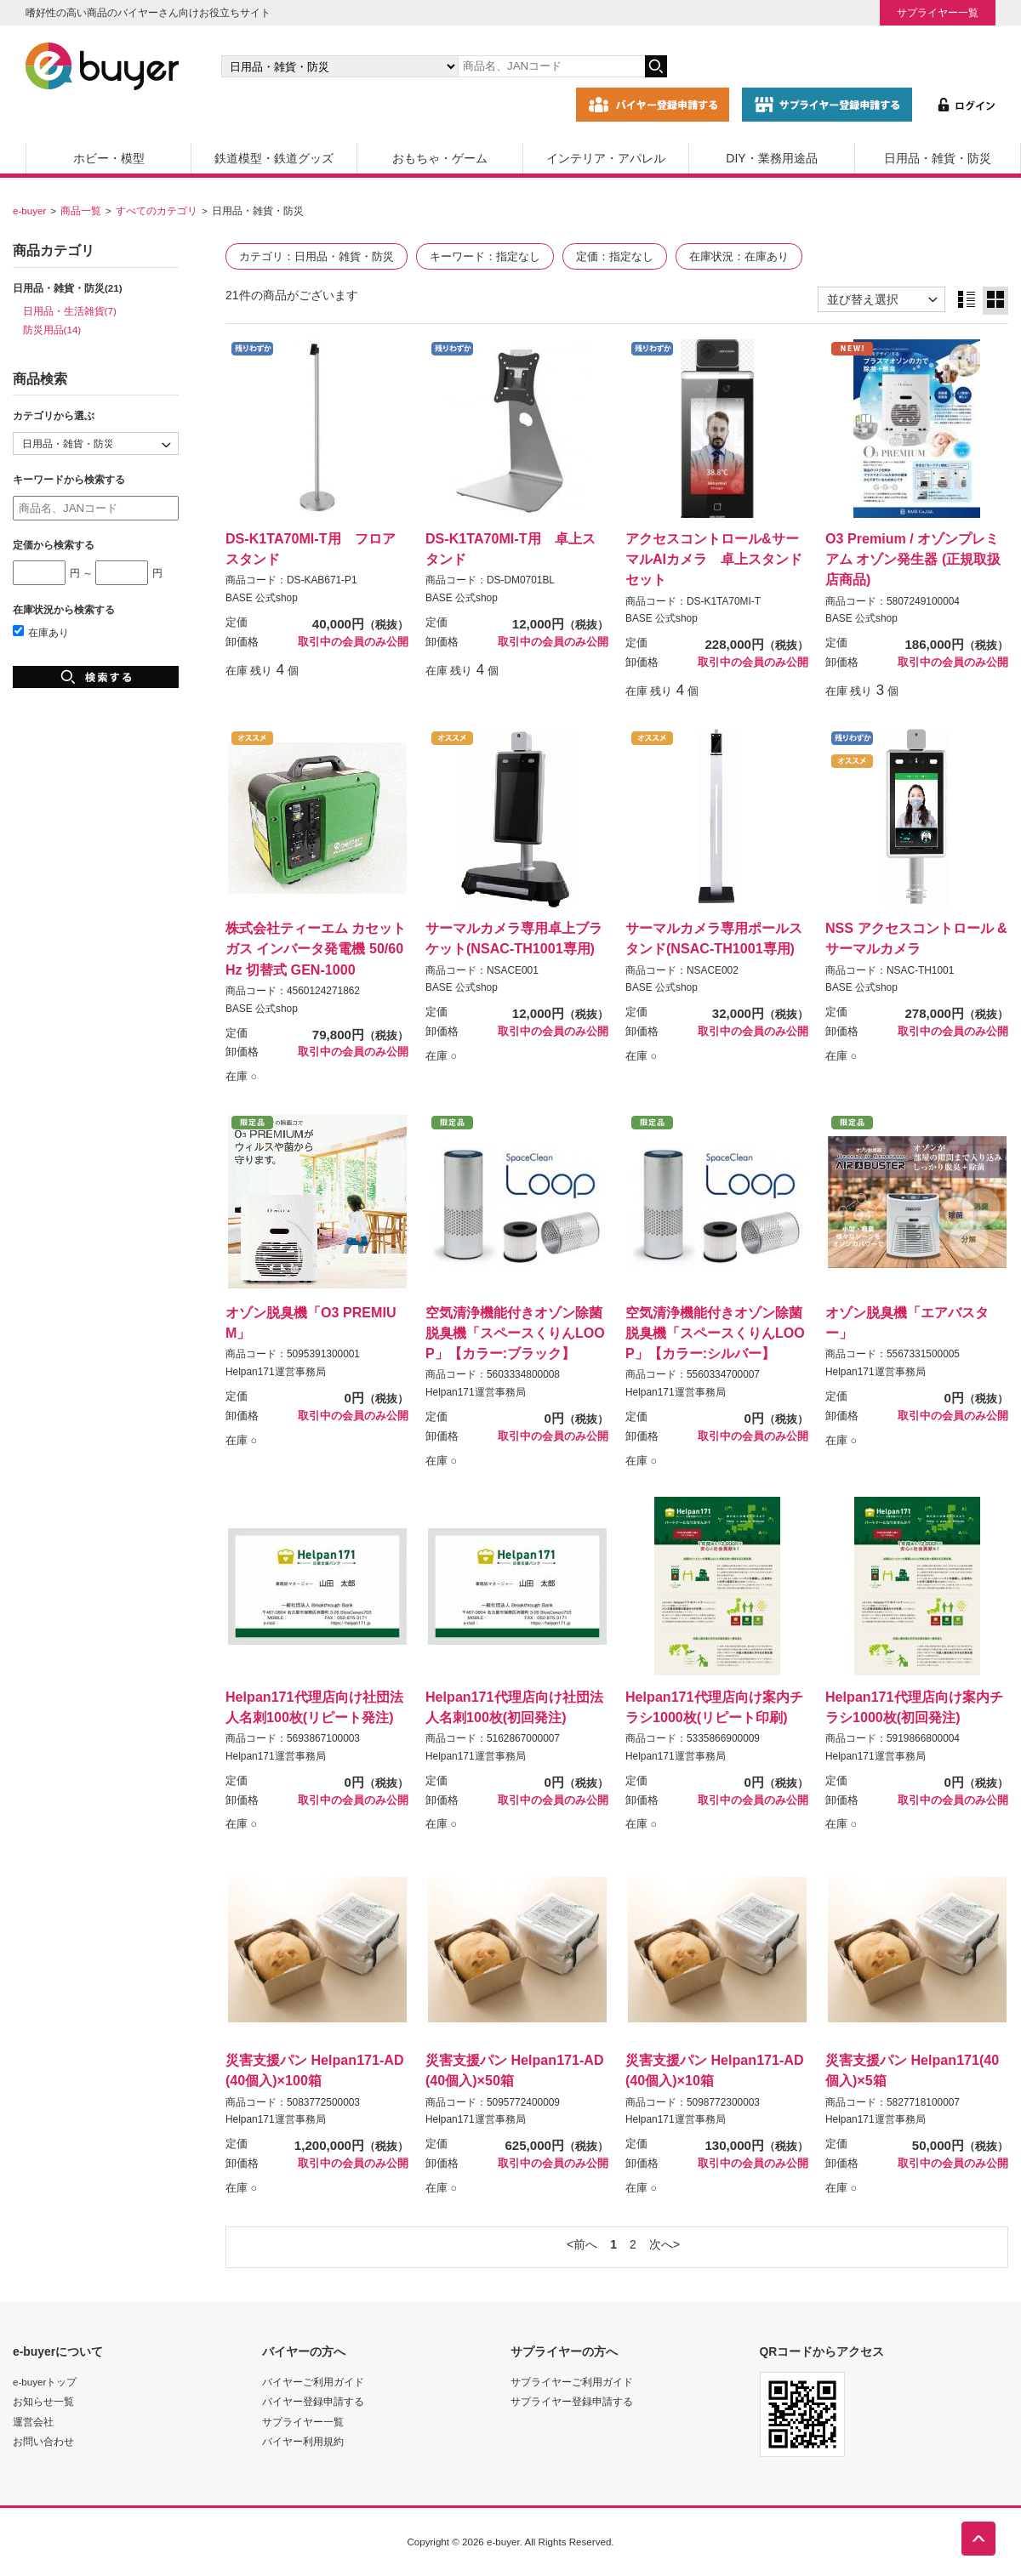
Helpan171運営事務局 (275, 1372)
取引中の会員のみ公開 (353, 642)
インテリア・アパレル (605, 158)
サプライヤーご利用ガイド (571, 2381)
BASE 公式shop (261, 598)
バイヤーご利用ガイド (313, 2381)
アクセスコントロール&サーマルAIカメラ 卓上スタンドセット (713, 559)
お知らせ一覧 (43, 2401)
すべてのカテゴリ (156, 210)
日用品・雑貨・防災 (937, 158)
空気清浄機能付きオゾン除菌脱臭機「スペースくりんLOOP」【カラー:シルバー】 (715, 1333)
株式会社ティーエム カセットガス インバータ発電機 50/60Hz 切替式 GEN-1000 (315, 948)
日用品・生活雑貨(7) (70, 310)
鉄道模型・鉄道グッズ (274, 158)
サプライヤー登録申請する (571, 2401)
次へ (661, 2244)
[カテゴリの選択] (339, 66)
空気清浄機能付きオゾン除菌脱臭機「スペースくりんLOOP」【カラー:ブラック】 (515, 1333)
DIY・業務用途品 (771, 158)
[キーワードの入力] (551, 66)
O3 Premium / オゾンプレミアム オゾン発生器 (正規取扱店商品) (913, 559)
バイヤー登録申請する (313, 2401)
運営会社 (33, 2421)
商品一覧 (80, 210)
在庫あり (41, 632)
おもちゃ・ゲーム (440, 158)
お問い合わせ (43, 2441)
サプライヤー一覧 (937, 12)
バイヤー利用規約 (303, 2441)
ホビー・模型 (109, 158)
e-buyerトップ (45, 2381)
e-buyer (29, 210)
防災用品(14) (52, 329)
